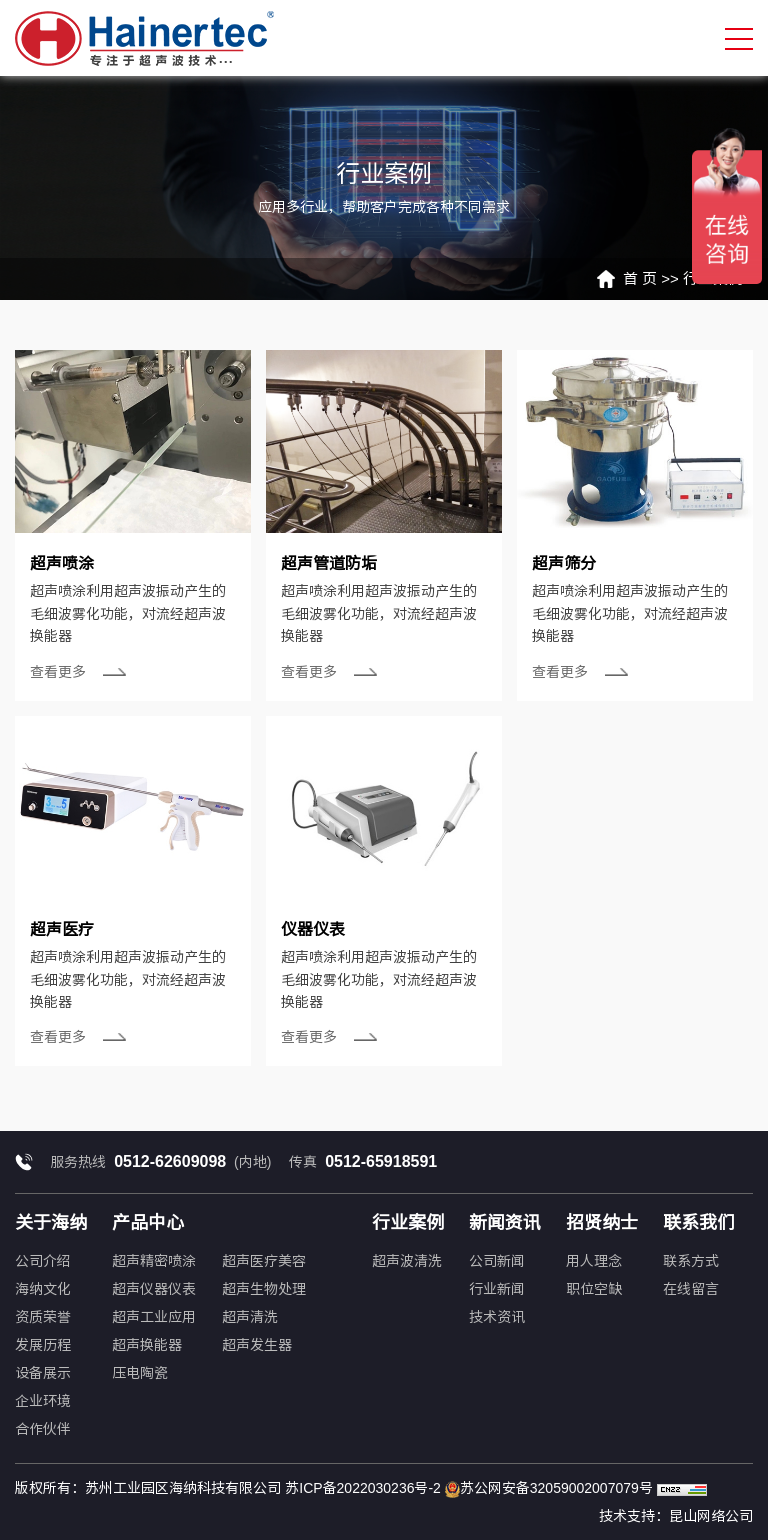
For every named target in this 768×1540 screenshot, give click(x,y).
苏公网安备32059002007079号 (549, 1489)
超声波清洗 (407, 1261)
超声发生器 (257, 1345)
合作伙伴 (43, 1429)
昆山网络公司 (711, 1516)
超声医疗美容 (264, 1261)
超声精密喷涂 (154, 1261)
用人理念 (594, 1261)
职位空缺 (594, 1289)
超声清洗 (250, 1317)
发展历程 (43, 1345)
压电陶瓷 (140, 1373)
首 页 (640, 278)
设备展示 (43, 1373)
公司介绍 (43, 1261)
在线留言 (691, 1289)
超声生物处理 (264, 1289)
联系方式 (691, 1261)
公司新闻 (497, 1261)
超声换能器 (147, 1345)
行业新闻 (497, 1289)
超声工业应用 (154, 1317)
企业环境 (43, 1401)
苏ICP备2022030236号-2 (363, 1488)
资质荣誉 (43, 1317)
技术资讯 (497, 1317)
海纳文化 (43, 1289)
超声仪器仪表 (154, 1289)
